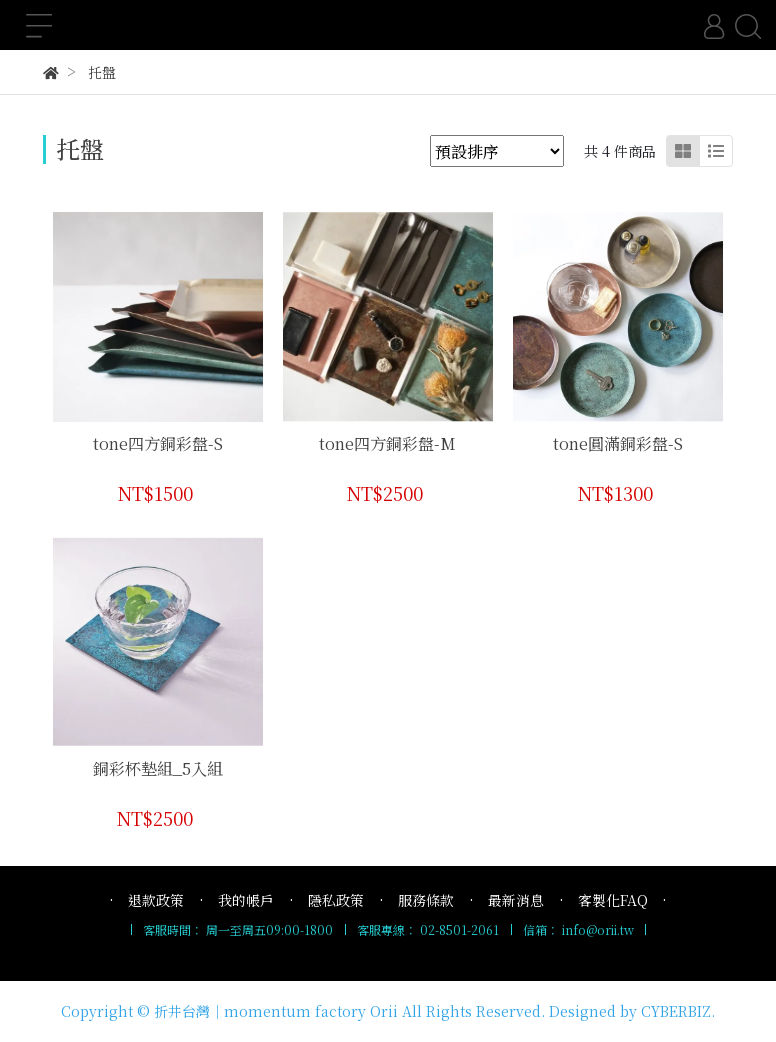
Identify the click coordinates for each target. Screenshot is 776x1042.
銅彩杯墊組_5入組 (158, 768)
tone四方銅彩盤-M (387, 443)
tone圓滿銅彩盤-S (618, 443)
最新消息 (516, 900)
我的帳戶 (246, 900)
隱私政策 (336, 900)
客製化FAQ (613, 900)
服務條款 (426, 900)
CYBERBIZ (676, 1011)
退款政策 (156, 900)
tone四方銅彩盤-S (158, 443)
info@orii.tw (598, 929)
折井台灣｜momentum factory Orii (276, 1011)
